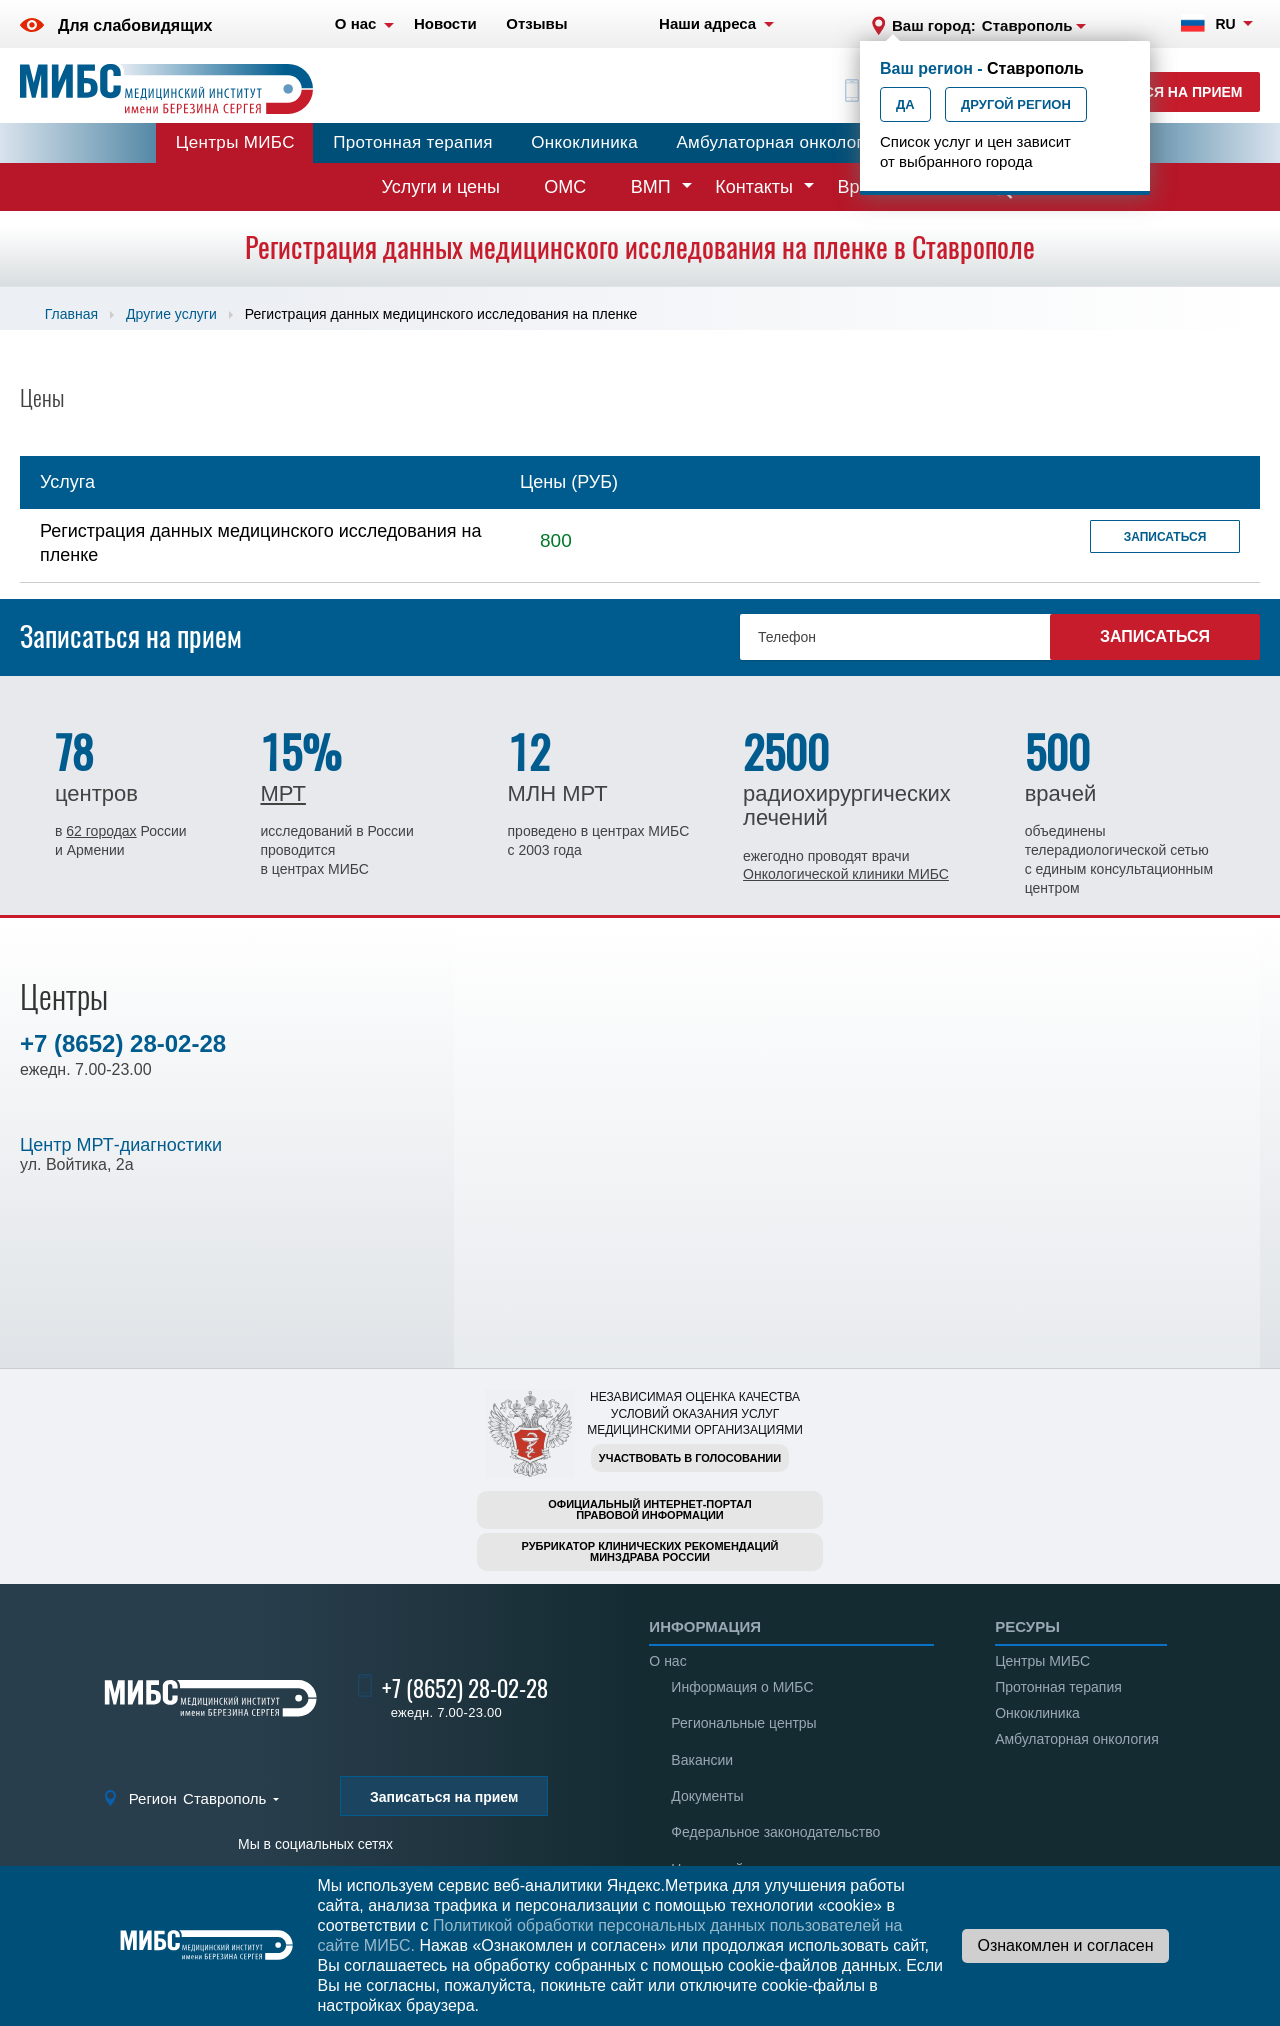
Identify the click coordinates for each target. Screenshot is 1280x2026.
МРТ (282, 793)
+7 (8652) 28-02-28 (123, 1043)
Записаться (1165, 537)
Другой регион (1016, 104)
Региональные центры (743, 1723)
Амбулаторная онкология (779, 142)
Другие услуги (171, 314)
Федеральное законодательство (775, 1832)
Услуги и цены (441, 187)
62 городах (101, 831)
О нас (667, 1661)
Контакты (754, 187)
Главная (71, 314)
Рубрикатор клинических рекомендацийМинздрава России (650, 1551)
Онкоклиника (584, 142)
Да (905, 104)
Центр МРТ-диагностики (121, 1145)
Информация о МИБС (742, 1687)
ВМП (651, 187)
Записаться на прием (1155, 92)
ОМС (565, 187)
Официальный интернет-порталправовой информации (650, 1509)
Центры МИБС (235, 142)
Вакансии (702, 1760)
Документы (707, 1796)
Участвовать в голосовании (690, 1458)
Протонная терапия (413, 142)
